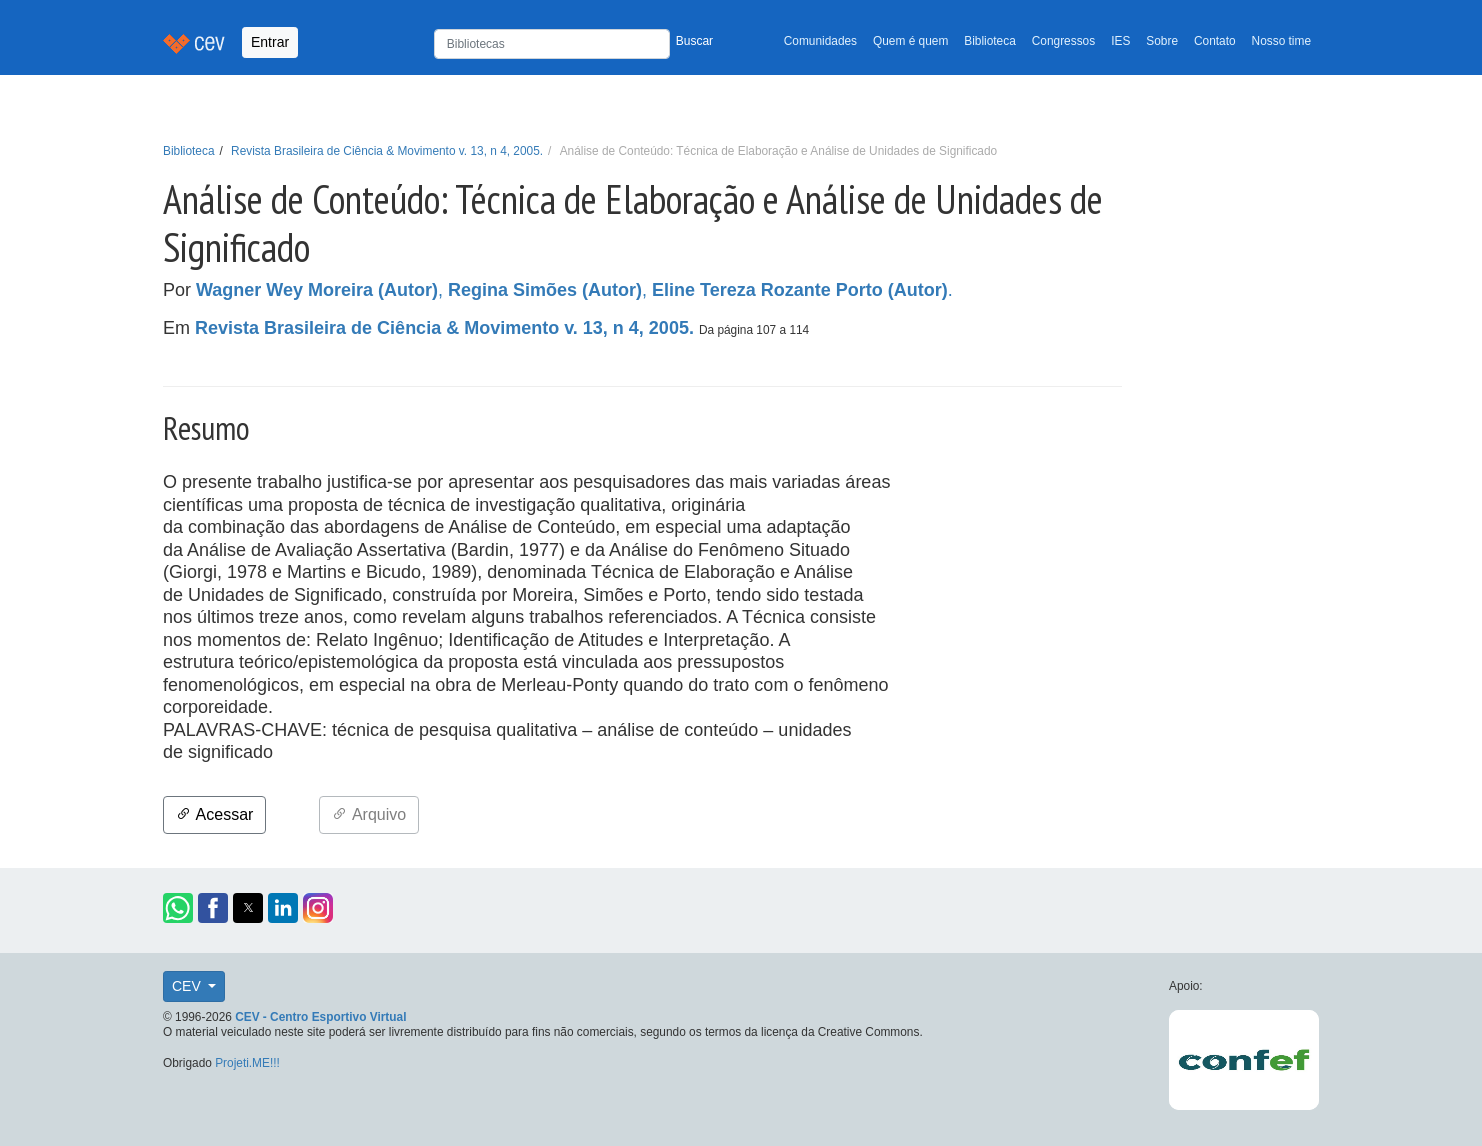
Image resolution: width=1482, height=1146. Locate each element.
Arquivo (369, 814)
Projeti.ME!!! (247, 1063)
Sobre (1162, 41)
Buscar (694, 41)
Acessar (214, 814)
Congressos (1063, 41)
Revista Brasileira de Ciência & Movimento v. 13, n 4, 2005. (387, 151)
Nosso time (1281, 41)
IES (1120, 41)
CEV (188, 986)
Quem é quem (910, 41)
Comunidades (820, 41)
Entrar (270, 42)
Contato (1215, 41)
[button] (178, 908)
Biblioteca (990, 41)
